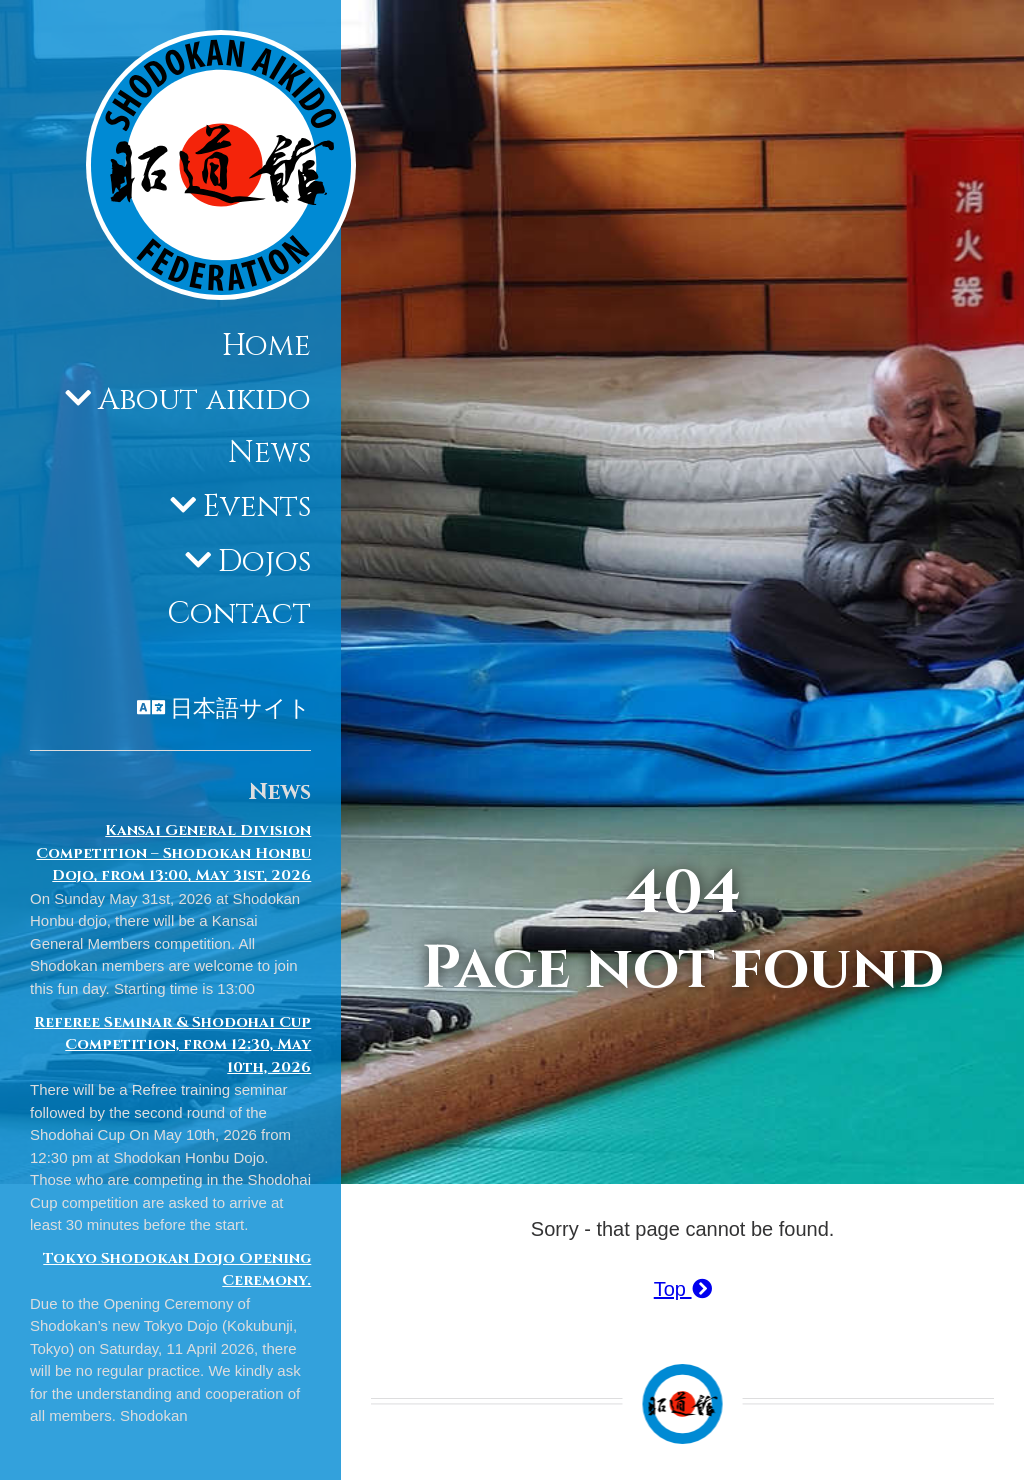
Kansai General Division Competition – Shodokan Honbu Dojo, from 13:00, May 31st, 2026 (173, 853)
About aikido (204, 400)
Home (266, 346)
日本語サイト (240, 709)
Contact (239, 614)
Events (257, 507)
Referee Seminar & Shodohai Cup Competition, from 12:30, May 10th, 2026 (172, 1045)
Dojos (264, 562)
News (269, 453)
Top (683, 1289)
